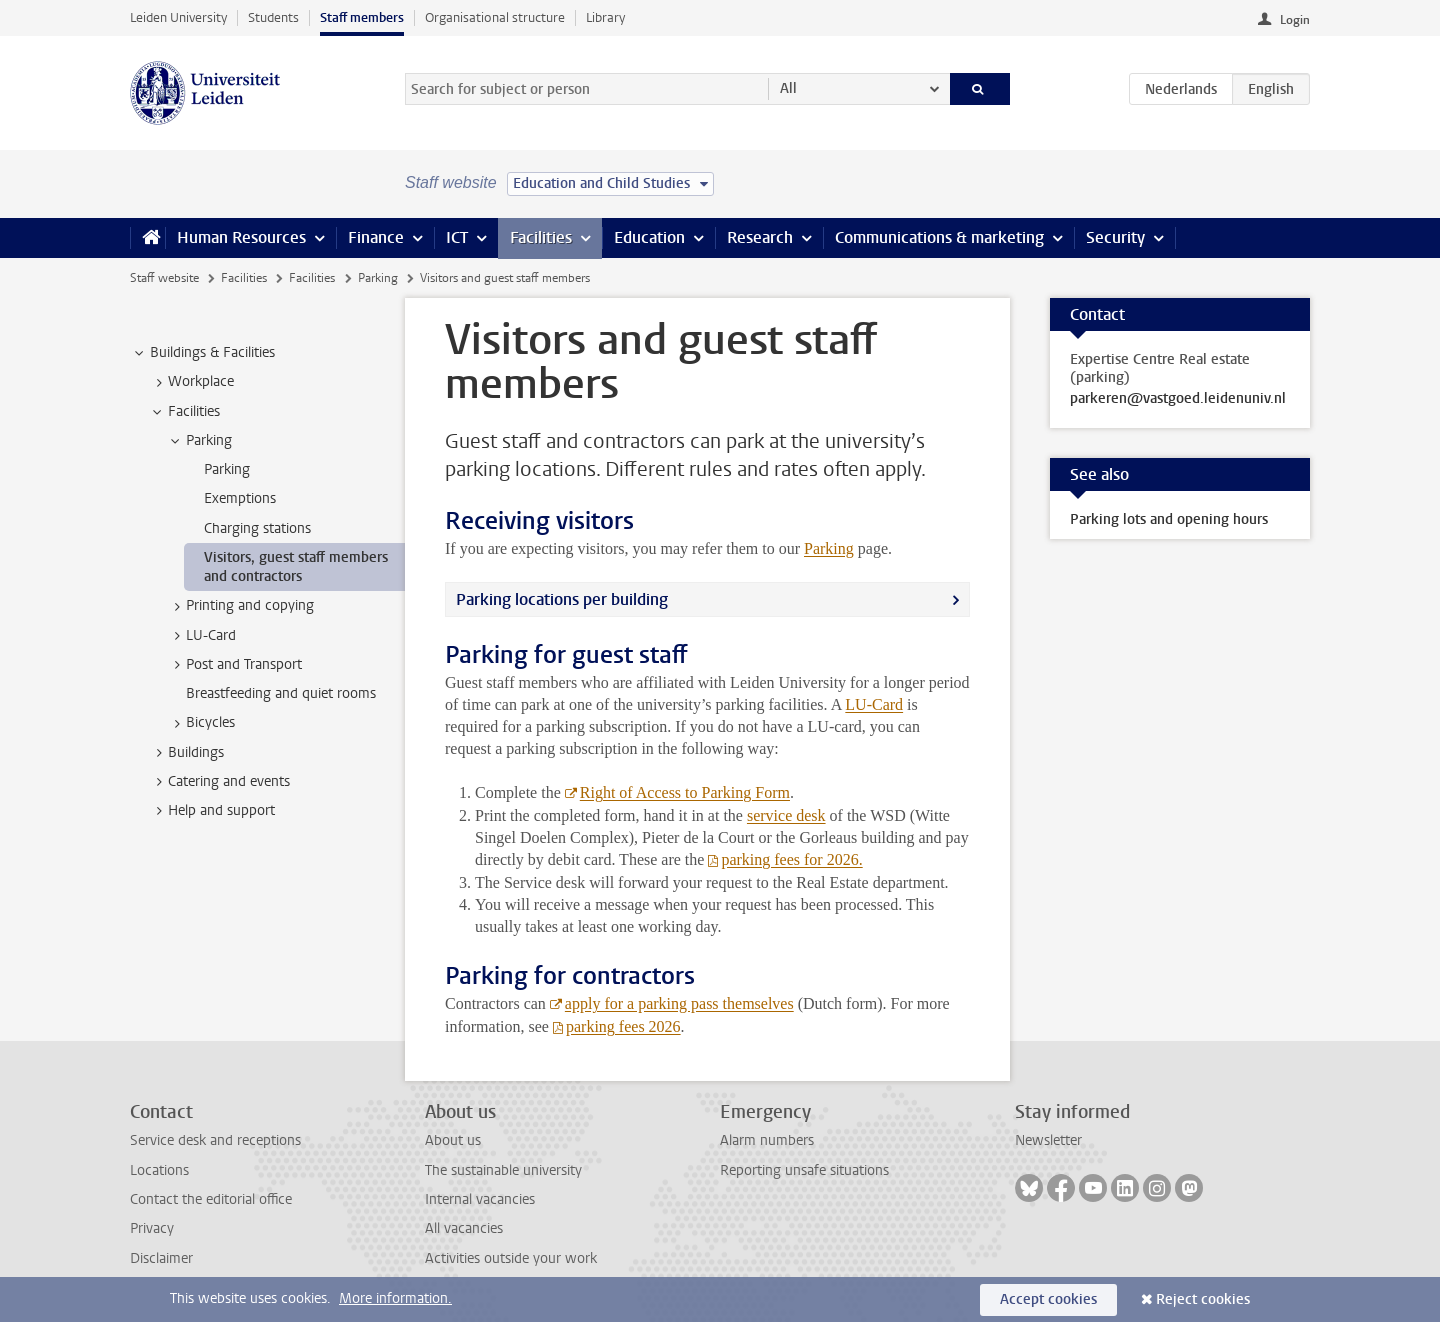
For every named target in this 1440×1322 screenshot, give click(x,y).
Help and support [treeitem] (212, 811)
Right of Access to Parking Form (685, 792)
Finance (376, 237)
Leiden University (178, 17)
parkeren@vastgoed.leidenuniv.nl (1178, 399)
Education (649, 237)
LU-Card (874, 704)
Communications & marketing (939, 237)
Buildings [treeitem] (186, 753)
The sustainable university (503, 1170)
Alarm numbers (767, 1140)
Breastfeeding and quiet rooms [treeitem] (281, 693)
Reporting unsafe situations (804, 1170)
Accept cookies (1048, 1299)
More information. (395, 1298)
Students (273, 17)
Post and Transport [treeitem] (234, 665)
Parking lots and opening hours (1169, 519)
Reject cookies (1203, 1299)
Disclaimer (161, 1258)
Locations (159, 1170)
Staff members (362, 17)
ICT (457, 237)
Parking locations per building (562, 599)
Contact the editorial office (211, 1199)
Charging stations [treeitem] (257, 528)
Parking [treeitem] (199, 441)
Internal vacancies (480, 1199)
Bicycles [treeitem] (201, 723)
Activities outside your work (511, 1258)
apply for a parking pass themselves (679, 1003)
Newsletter (1048, 1140)
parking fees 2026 (623, 1026)
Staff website (164, 278)
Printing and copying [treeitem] (240, 606)
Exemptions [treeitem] (240, 498)
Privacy (152, 1228)
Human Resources (241, 237)
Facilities (541, 237)
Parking (378, 278)
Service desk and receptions (215, 1140)
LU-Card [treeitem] (201, 636)
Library (605, 17)
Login (1295, 20)
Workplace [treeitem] (191, 382)
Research (760, 237)
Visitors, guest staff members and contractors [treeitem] (296, 567)
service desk (786, 815)
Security (1115, 237)
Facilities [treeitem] (184, 412)
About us (453, 1140)
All (788, 88)
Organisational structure (495, 17)
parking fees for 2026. (791, 859)
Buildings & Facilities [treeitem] (203, 353)
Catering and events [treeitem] (219, 782)
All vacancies (464, 1228)
